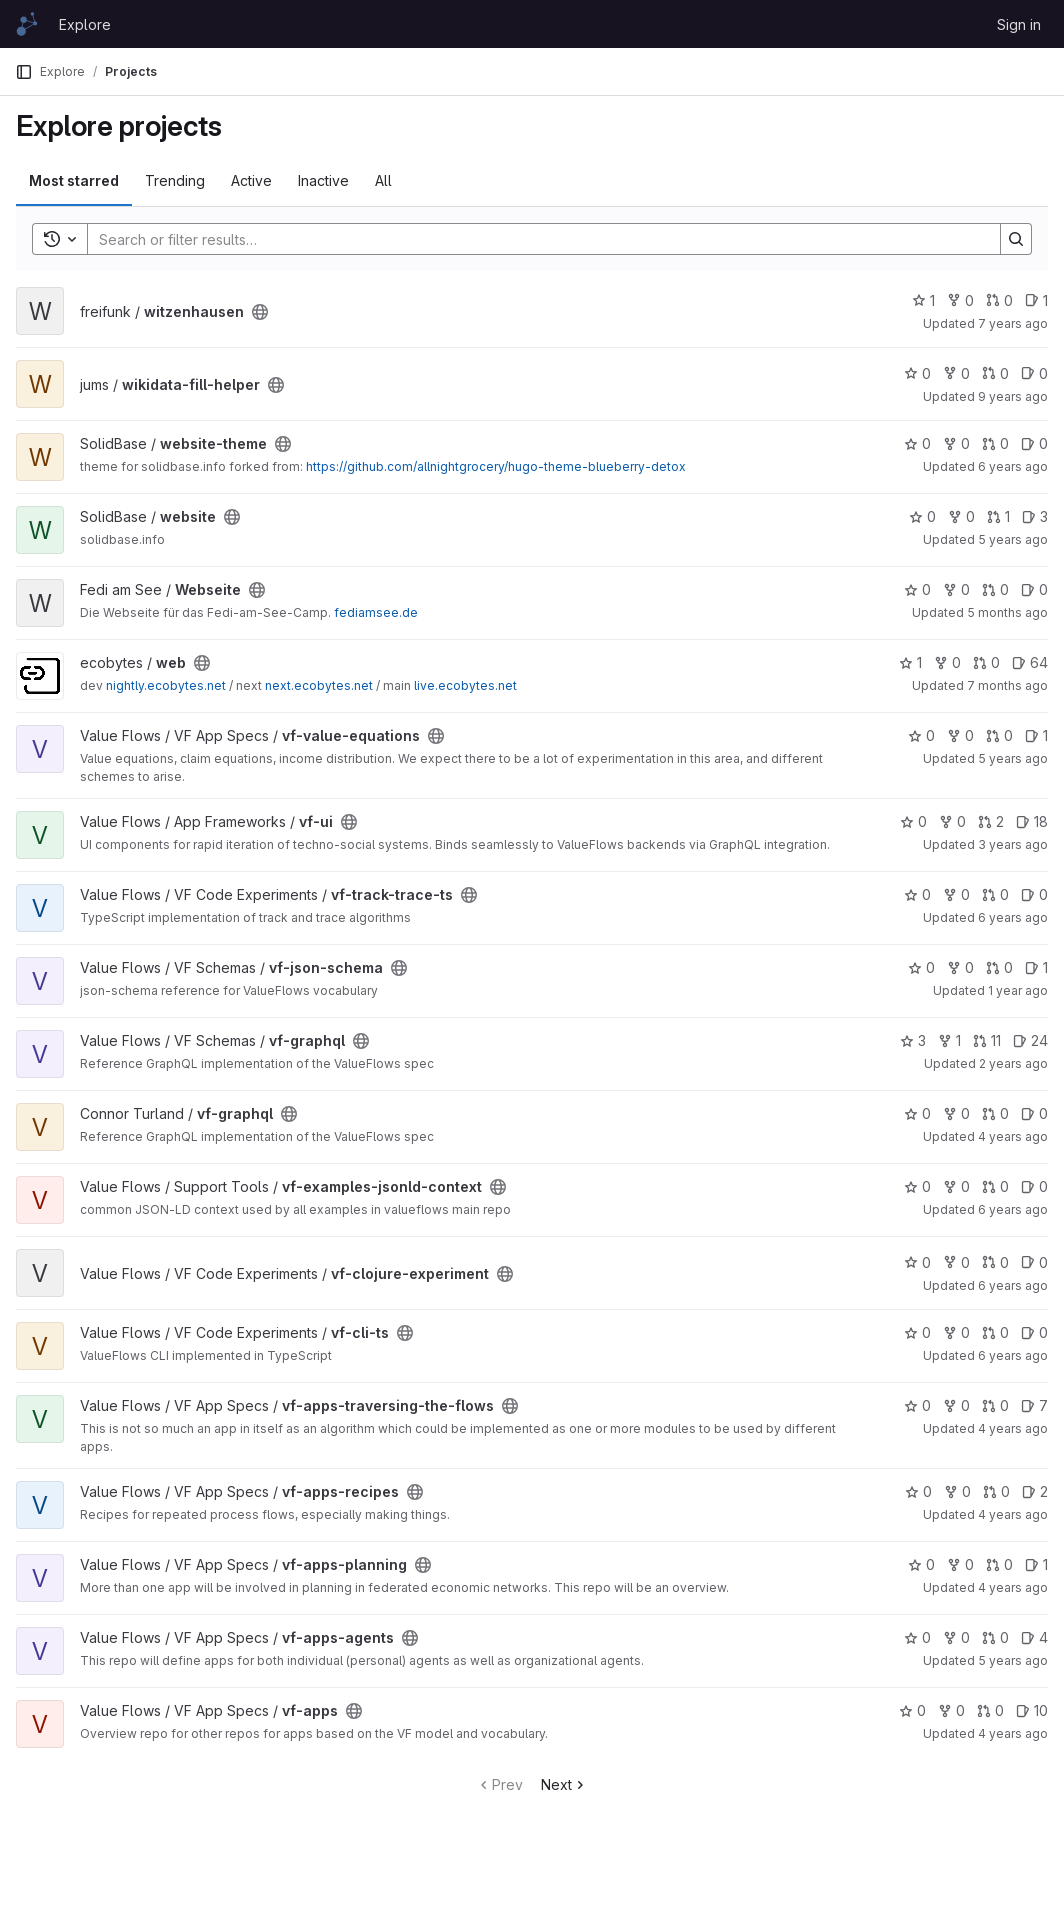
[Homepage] (27, 24)
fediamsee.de (376, 612)
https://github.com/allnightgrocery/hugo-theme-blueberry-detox (496, 466)
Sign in (1019, 24)
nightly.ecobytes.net (166, 685)
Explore (85, 24)
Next (564, 1784)
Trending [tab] (175, 180)
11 (987, 1040)
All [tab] (383, 180)
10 (1032, 1710)
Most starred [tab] (74, 180)
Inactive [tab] (323, 180)
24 (1030, 1040)
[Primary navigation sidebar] (24, 72)
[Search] (534, 239)
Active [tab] (251, 180)
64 (1030, 662)
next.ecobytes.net (319, 685)
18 (1032, 821)
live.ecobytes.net (465, 685)
